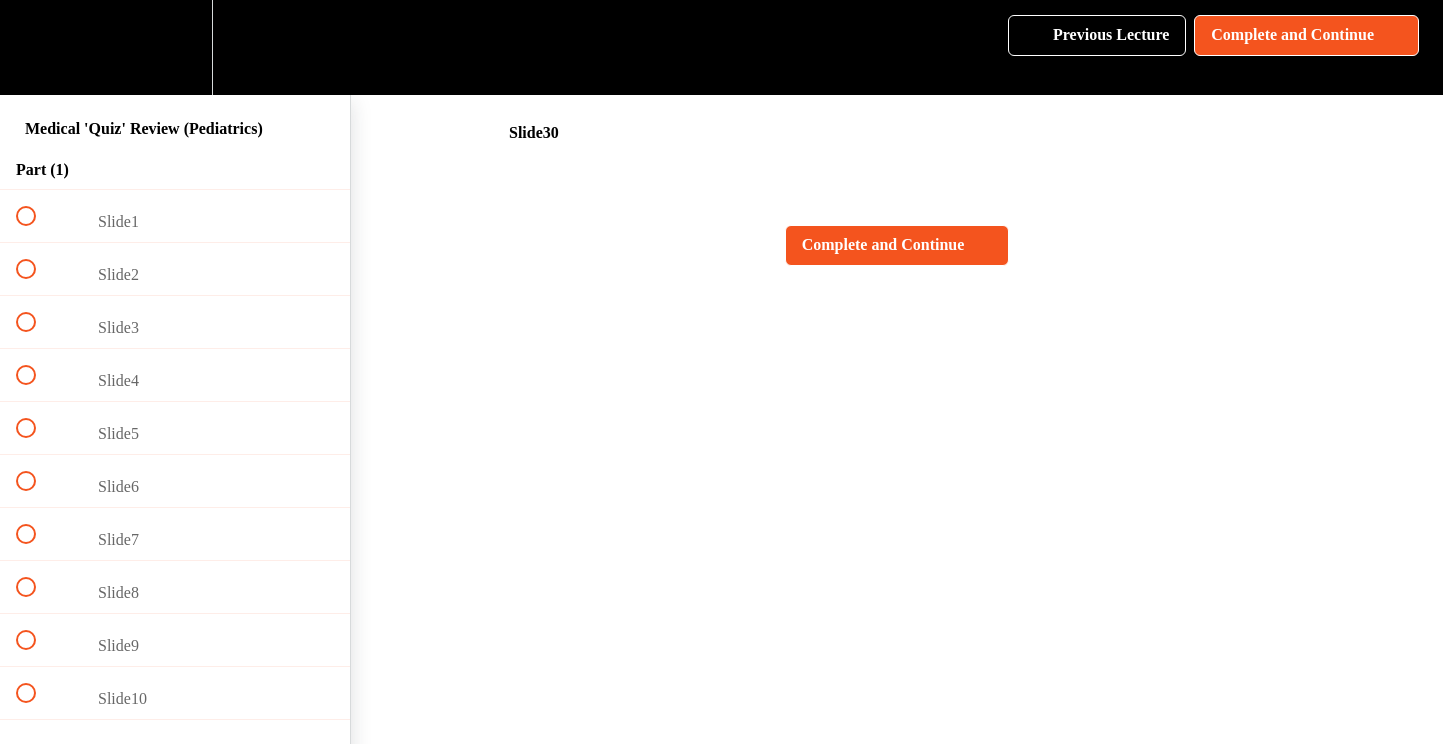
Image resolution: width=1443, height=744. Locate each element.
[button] (37, 47)
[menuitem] (175, 47)
